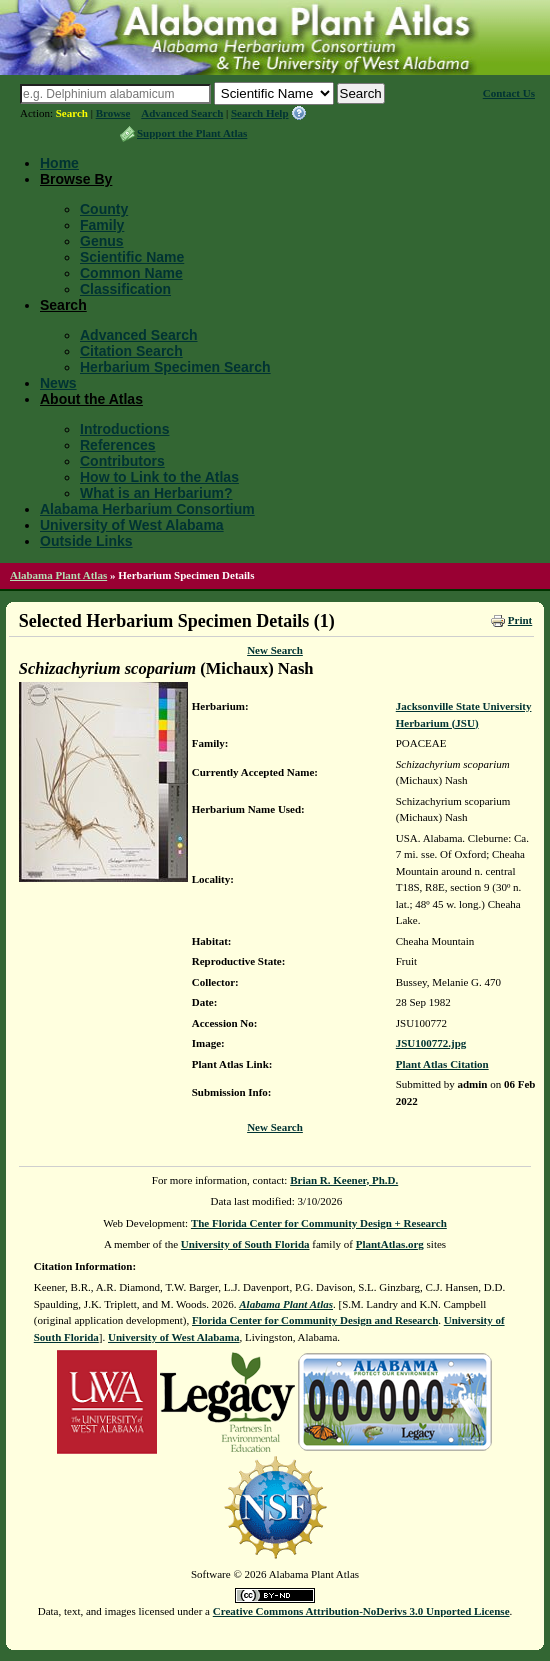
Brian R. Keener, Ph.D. (344, 1180)
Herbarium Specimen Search (175, 367)
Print (520, 620)
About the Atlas (91, 399)
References (118, 445)
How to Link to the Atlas (159, 477)
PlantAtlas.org (390, 1244)
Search (72, 113)
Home (59, 163)
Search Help (260, 113)
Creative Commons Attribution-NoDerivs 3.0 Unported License (361, 1611)
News (58, 383)
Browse (113, 113)
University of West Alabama (132, 525)
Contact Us (509, 93)
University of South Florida (245, 1244)
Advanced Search (182, 113)
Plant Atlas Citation (442, 1064)
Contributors (122, 461)
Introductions (124, 429)
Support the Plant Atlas (192, 133)
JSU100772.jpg (431, 1043)
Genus (102, 241)
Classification (125, 289)
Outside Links (86, 541)
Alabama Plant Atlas (58, 575)
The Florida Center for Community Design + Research (319, 1223)
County (104, 209)
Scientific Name (132, 257)
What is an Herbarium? (156, 493)
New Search (275, 650)
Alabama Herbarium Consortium (147, 509)
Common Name (131, 273)
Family (102, 225)
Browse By (76, 179)
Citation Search (131, 351)
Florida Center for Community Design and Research (315, 1320)
